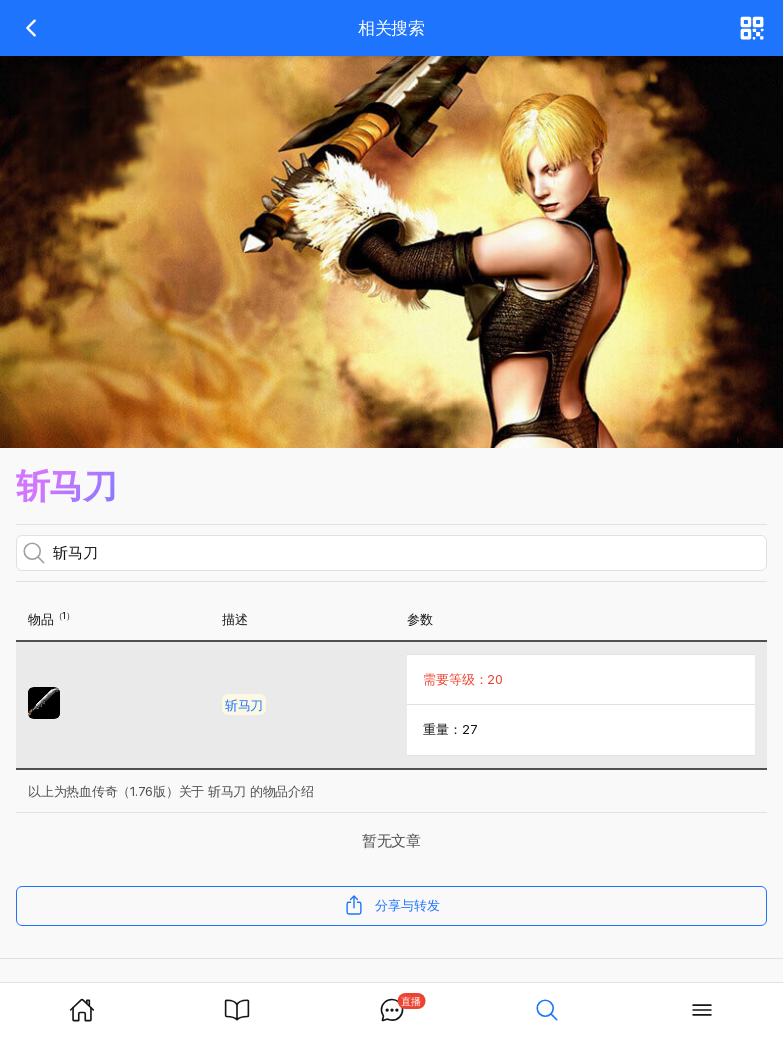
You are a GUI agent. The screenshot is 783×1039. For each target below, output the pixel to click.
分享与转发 (391, 905)
